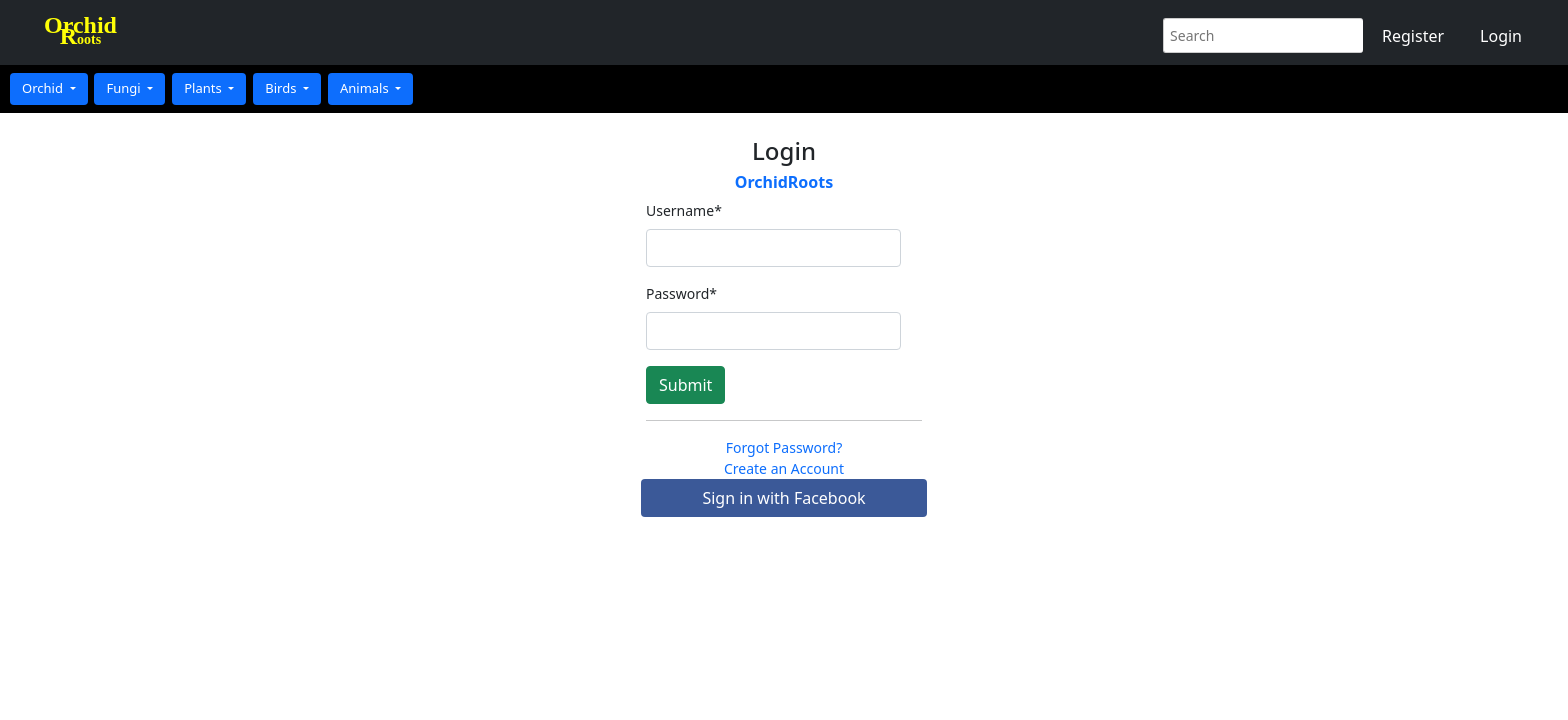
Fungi (125, 88)
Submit (685, 385)
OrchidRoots (784, 182)
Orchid (44, 88)
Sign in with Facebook (783, 498)
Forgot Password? (784, 447)
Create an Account (784, 468)
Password (681, 293)
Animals (366, 88)
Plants (204, 88)
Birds (282, 88)
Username (684, 210)
